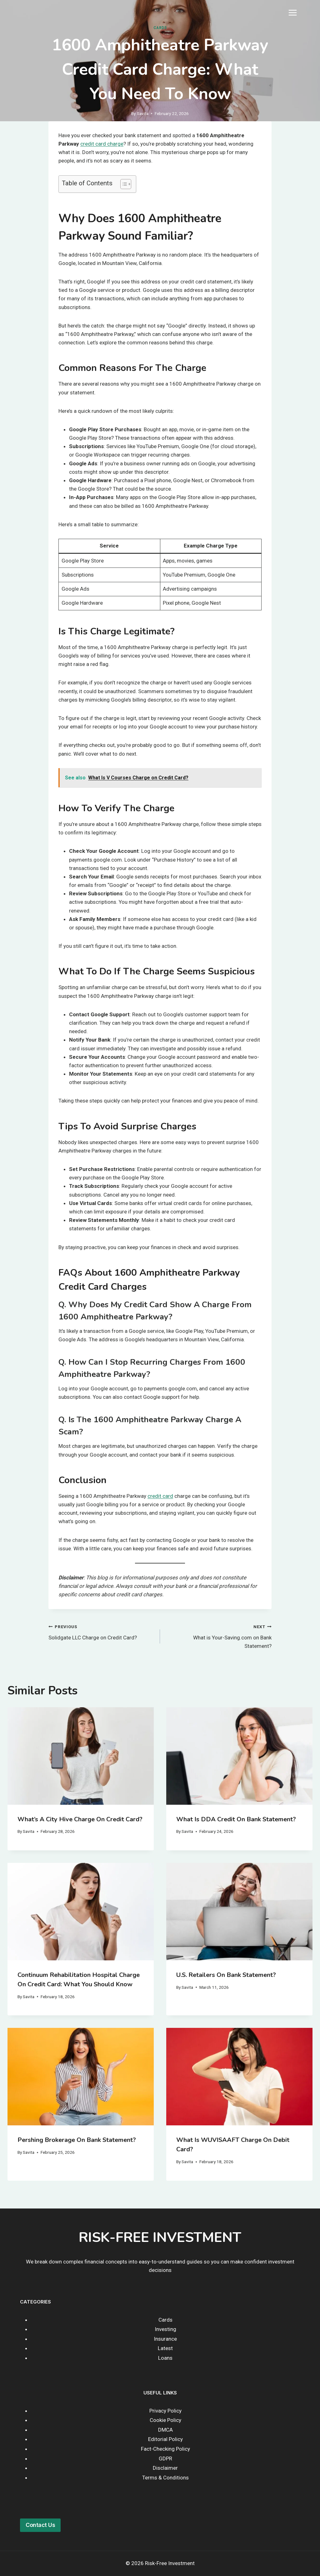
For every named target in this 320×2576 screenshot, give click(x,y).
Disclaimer (165, 2468)
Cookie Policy (165, 2420)
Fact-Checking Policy (165, 2449)
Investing (165, 2329)
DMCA (165, 2430)
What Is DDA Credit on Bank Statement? (236, 1819)
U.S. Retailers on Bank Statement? (226, 1975)
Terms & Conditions (165, 2477)
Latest (165, 2348)
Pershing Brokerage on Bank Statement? (77, 2140)
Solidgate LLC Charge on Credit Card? (101, 1631)
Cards (160, 28)
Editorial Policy (165, 2439)
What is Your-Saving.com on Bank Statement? (218, 1635)
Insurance (165, 2339)
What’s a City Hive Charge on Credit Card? (80, 1819)
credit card (160, 1496)
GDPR (165, 2458)
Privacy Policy (165, 2411)
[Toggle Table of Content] (123, 184)
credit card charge (101, 144)
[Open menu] (292, 12)
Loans (165, 2358)
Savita (142, 113)
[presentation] (81, 1756)
